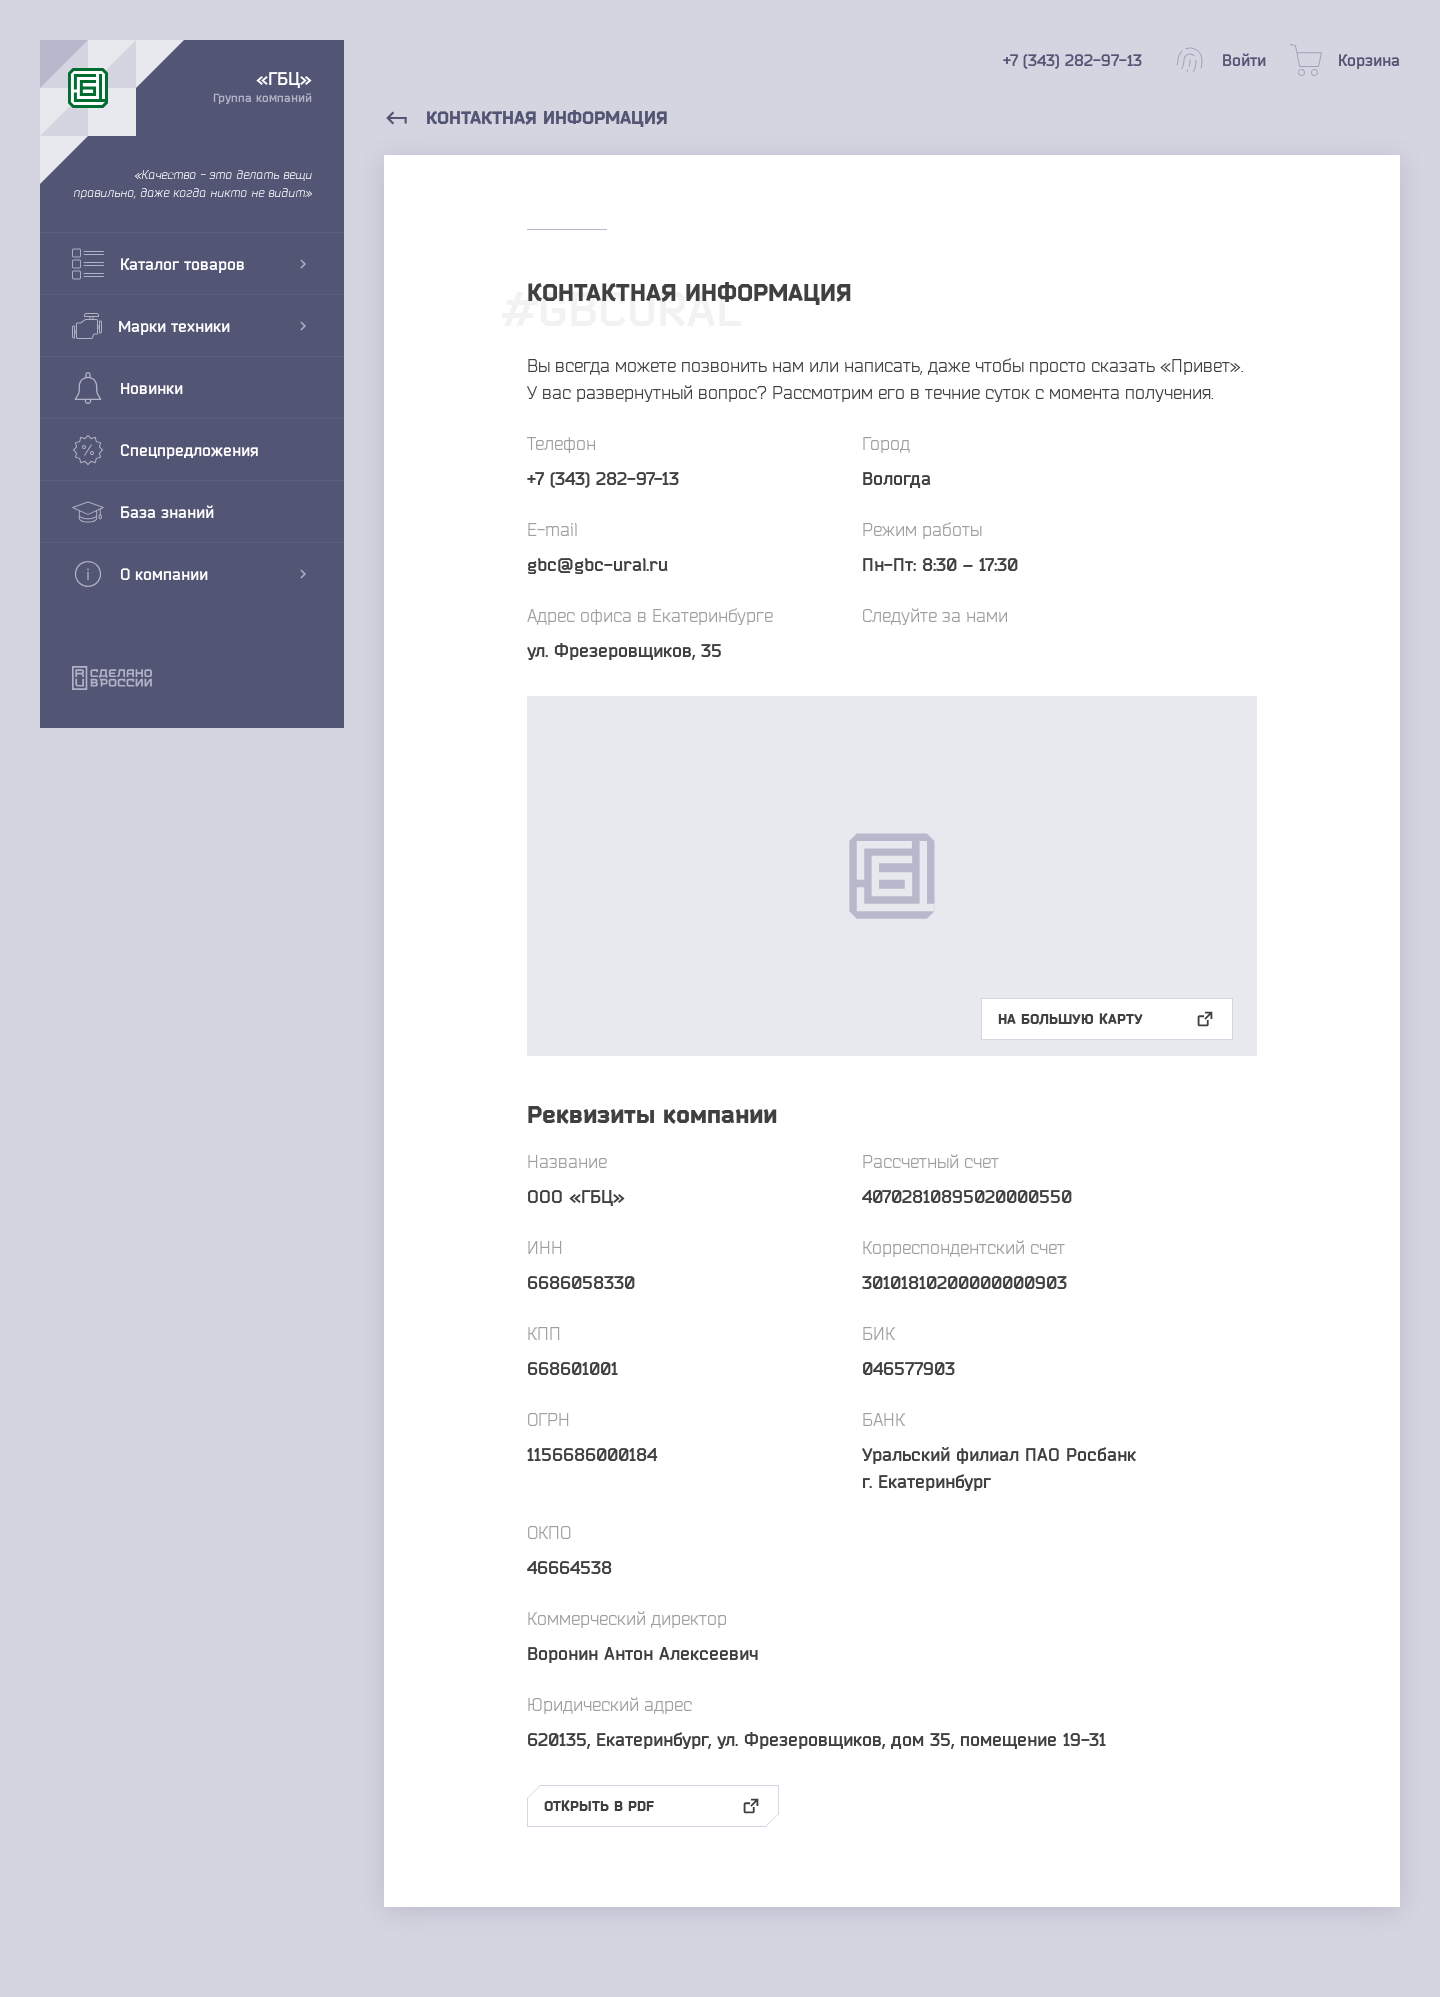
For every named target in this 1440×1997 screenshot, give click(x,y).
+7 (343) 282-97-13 (603, 478)
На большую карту (1107, 1019)
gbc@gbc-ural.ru (597, 564)
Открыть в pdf (653, 1806)
